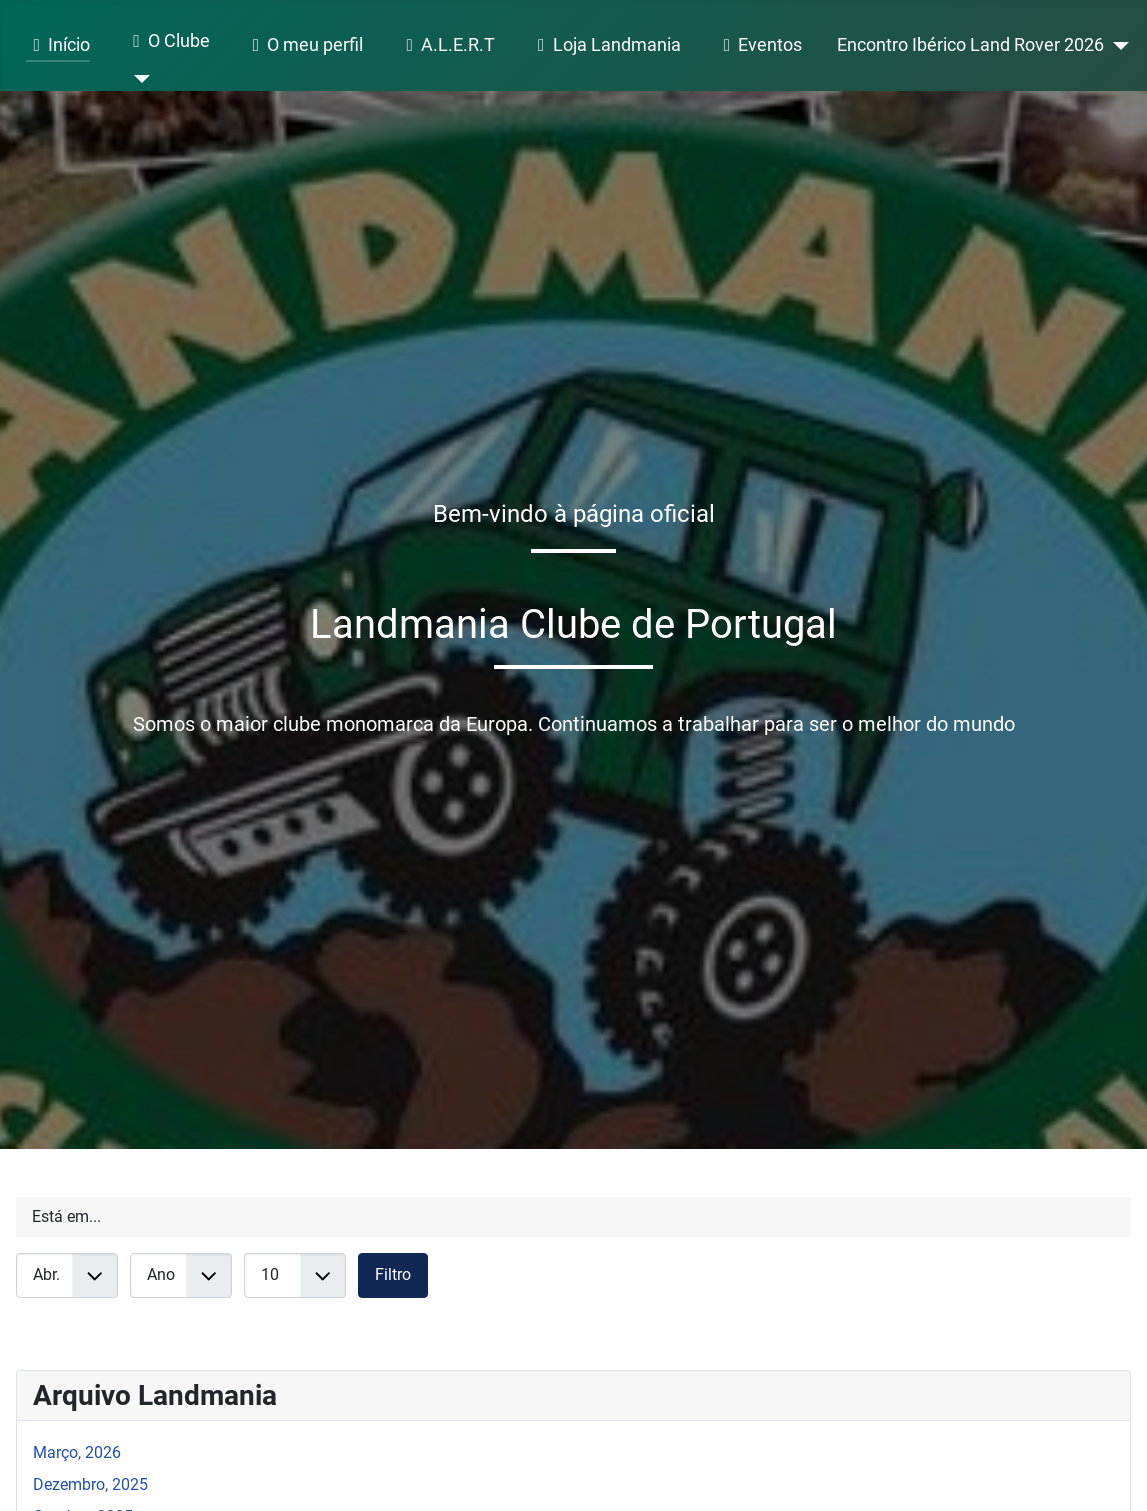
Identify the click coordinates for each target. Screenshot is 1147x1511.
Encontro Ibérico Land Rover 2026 (970, 45)
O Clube (167, 42)
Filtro (393, 1274)
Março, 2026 (77, 1452)
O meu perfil (304, 46)
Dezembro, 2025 (90, 1484)
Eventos (759, 46)
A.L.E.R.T (446, 46)
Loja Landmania (605, 46)
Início (58, 46)
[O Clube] (137, 79)
